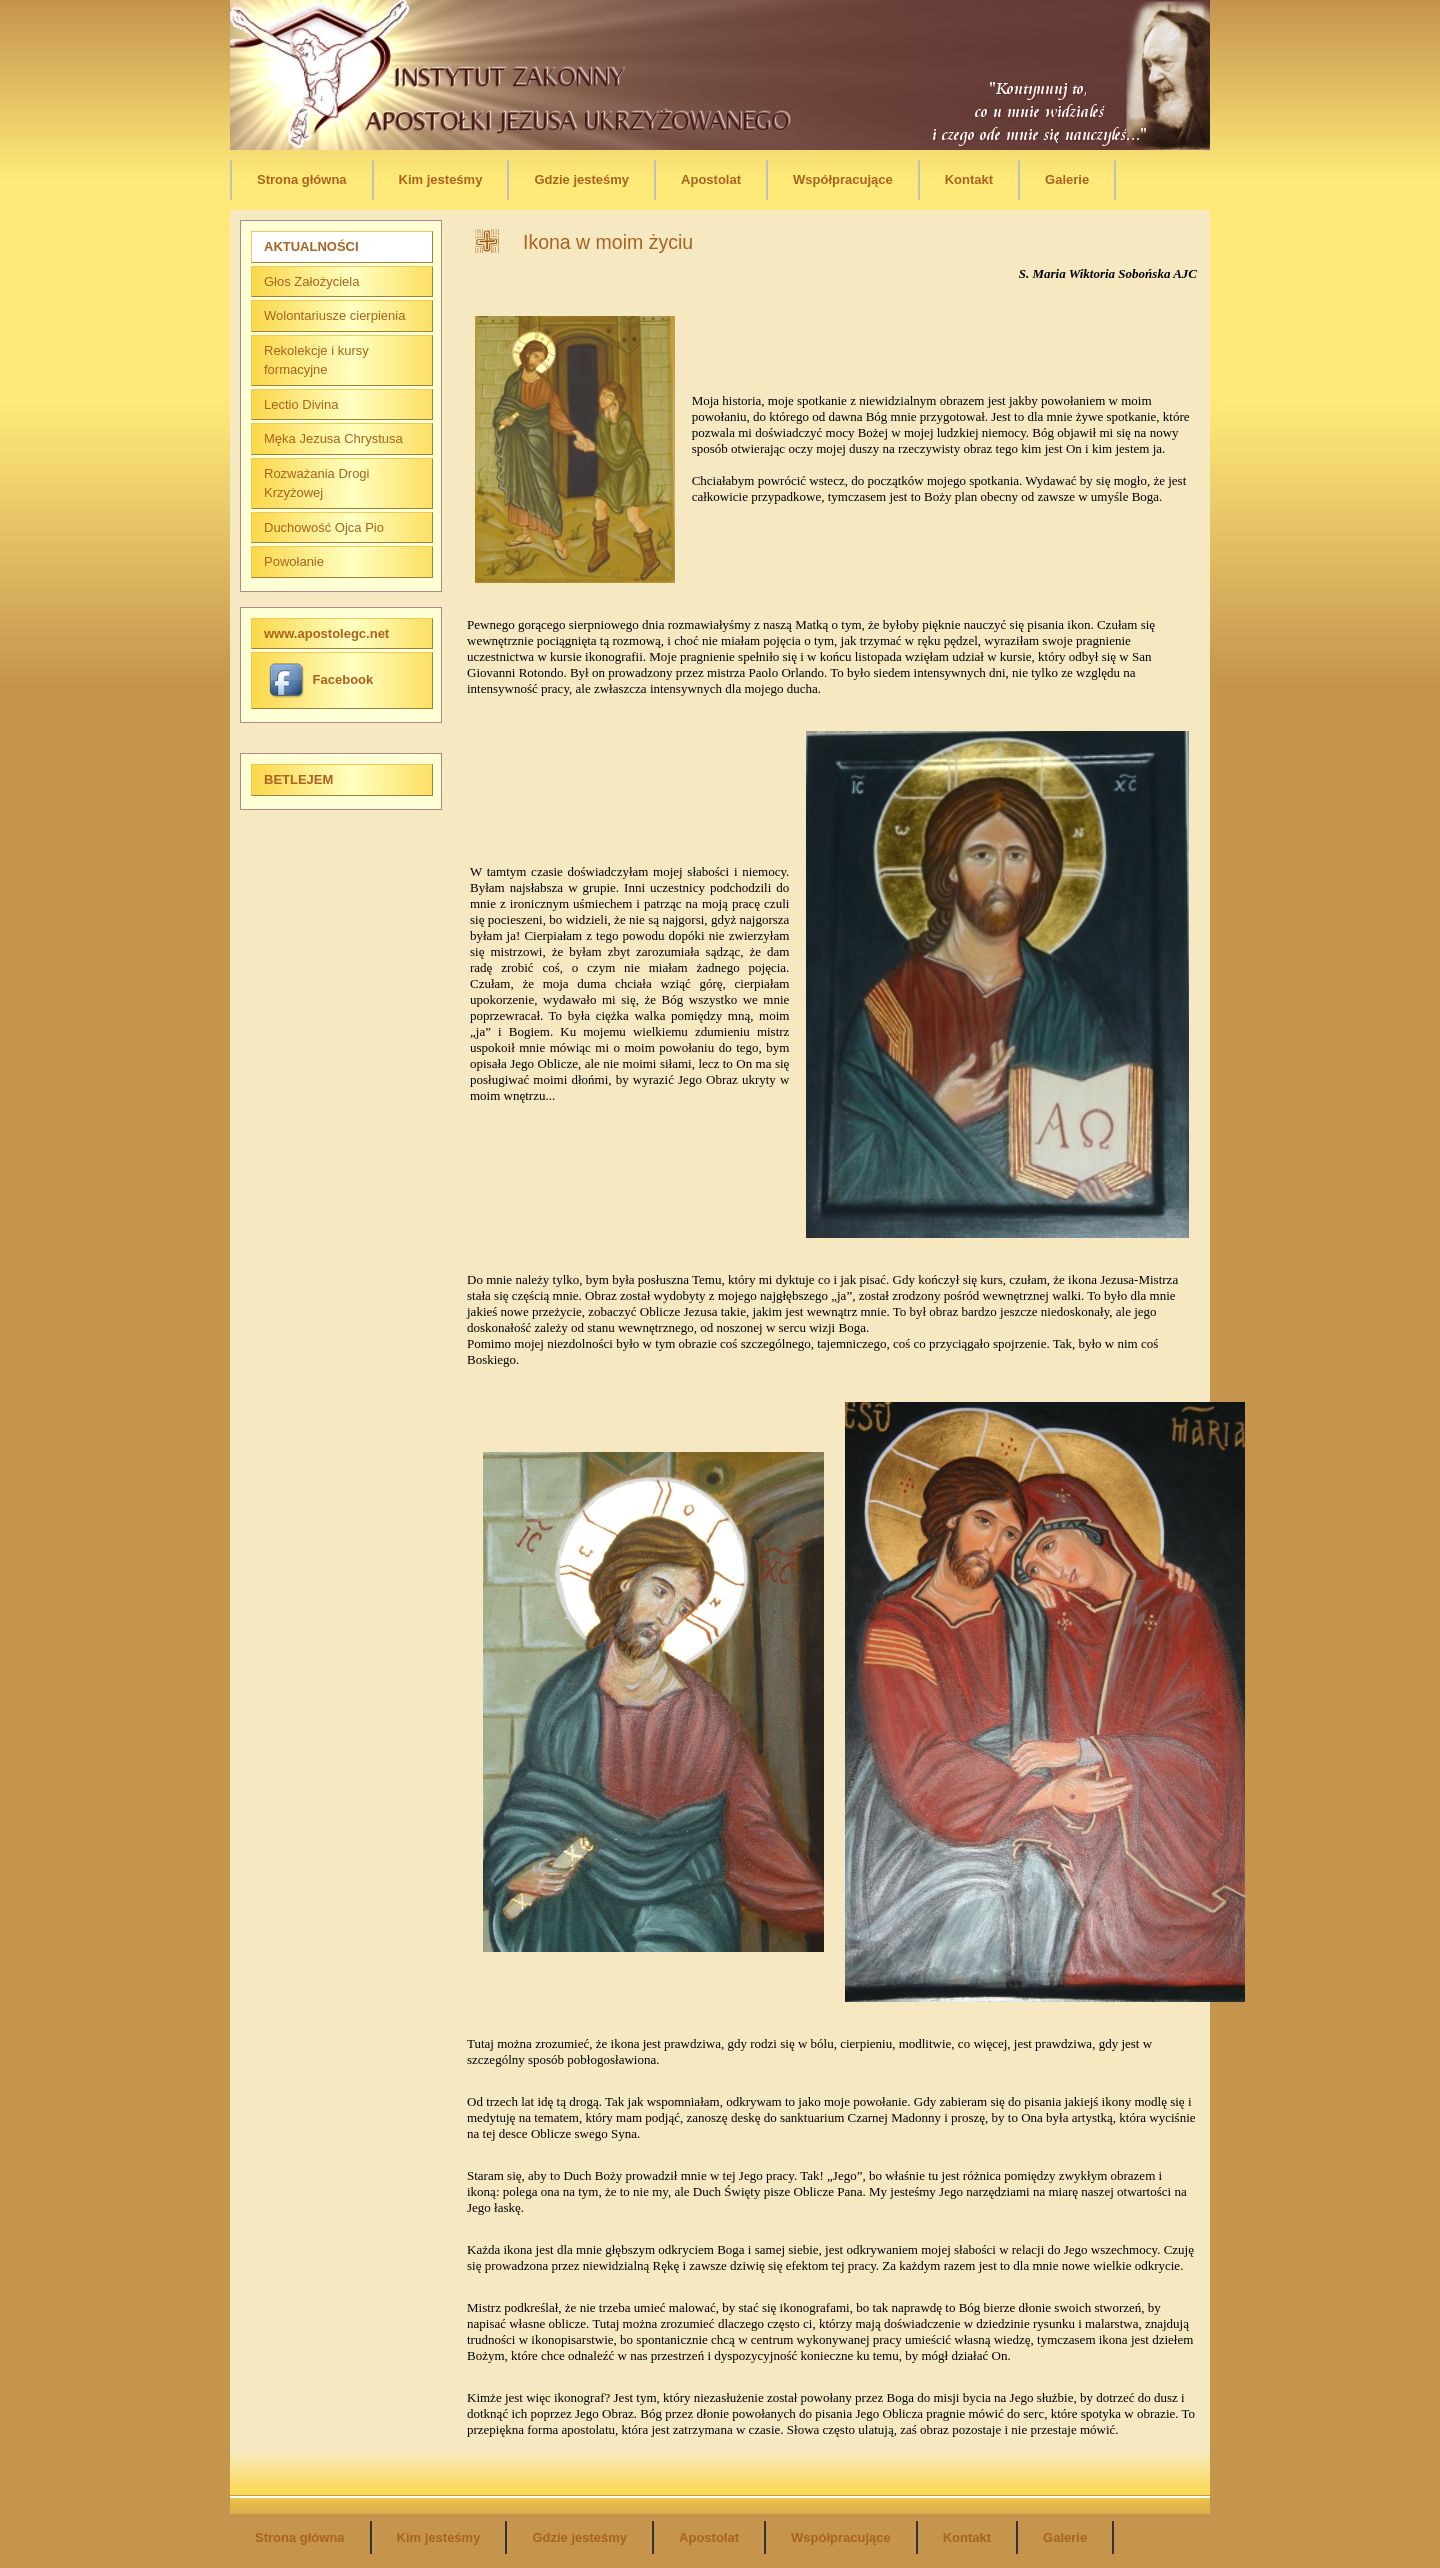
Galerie (1067, 179)
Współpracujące (843, 179)
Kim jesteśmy (441, 179)
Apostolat (711, 179)
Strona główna (302, 179)
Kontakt (969, 179)
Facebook (321, 679)
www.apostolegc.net (326, 633)
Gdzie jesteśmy (581, 179)
